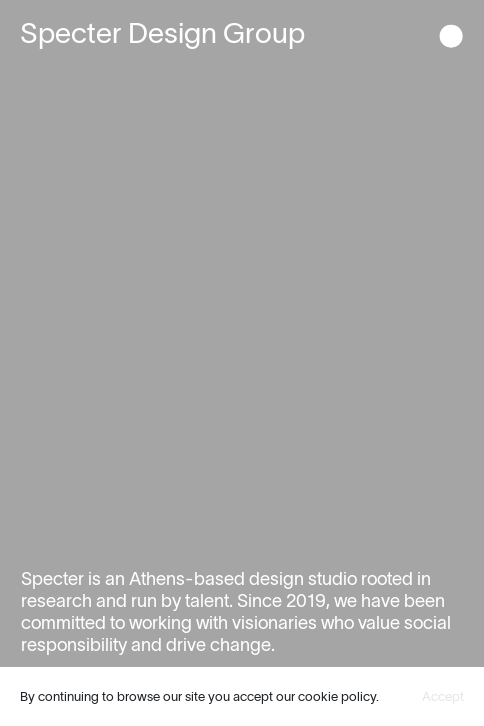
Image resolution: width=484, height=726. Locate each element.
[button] (451, 38)
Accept (443, 696)
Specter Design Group (162, 33)
